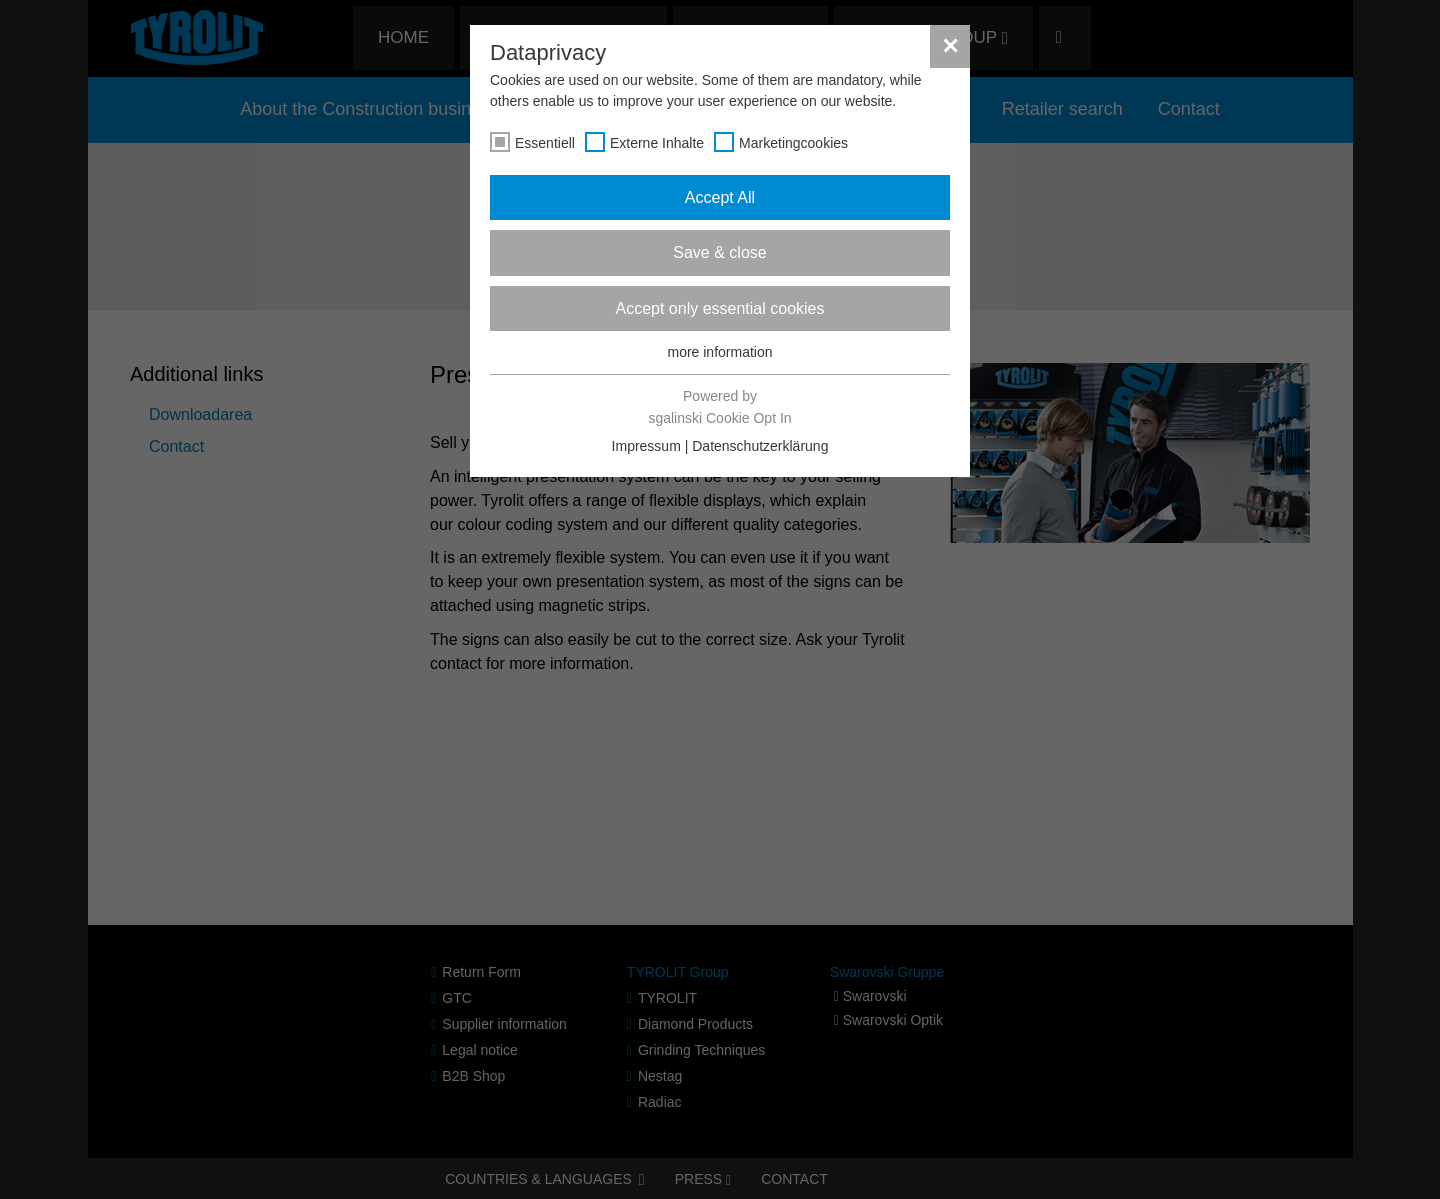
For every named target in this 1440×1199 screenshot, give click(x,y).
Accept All (720, 197)
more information (719, 352)
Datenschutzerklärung (760, 446)
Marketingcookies (793, 143)
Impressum (646, 446)
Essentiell (545, 143)
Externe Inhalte (657, 143)
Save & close (719, 252)
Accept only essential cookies (720, 308)
